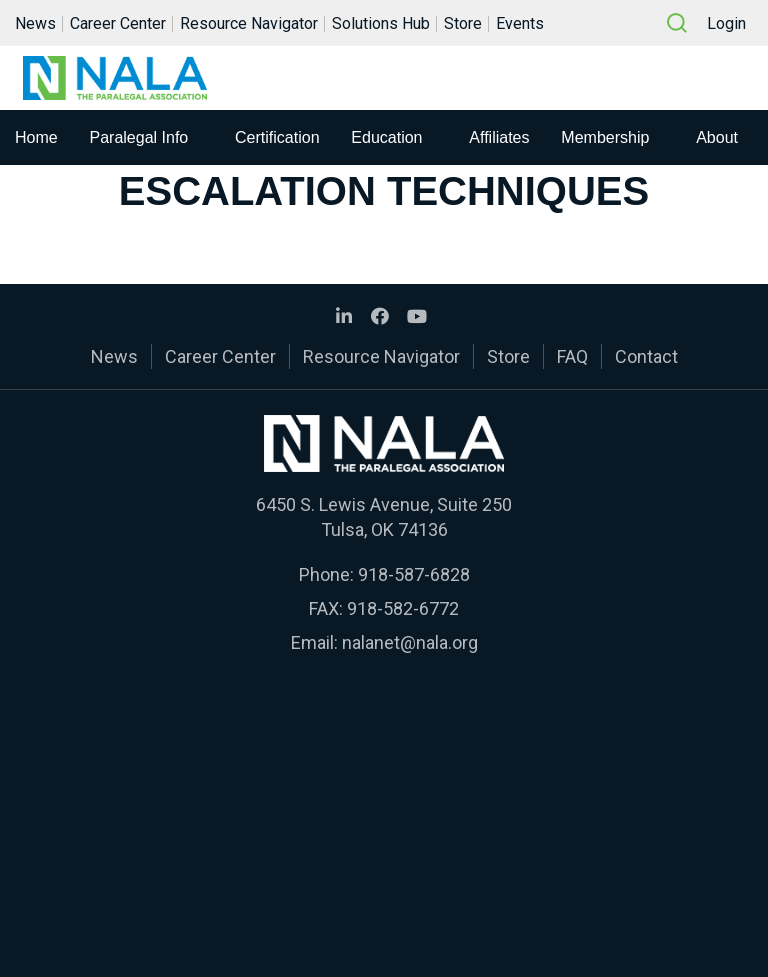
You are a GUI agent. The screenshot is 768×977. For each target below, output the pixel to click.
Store (463, 23)
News (35, 23)
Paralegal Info (139, 137)
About (717, 137)
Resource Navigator (249, 23)
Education (386, 137)
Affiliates (499, 137)
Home (36, 137)
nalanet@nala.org (410, 642)
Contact (646, 356)
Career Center (118, 23)
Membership (605, 137)
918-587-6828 (414, 574)
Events (520, 23)
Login (726, 23)
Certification (277, 137)
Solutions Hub (381, 23)
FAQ (572, 356)
